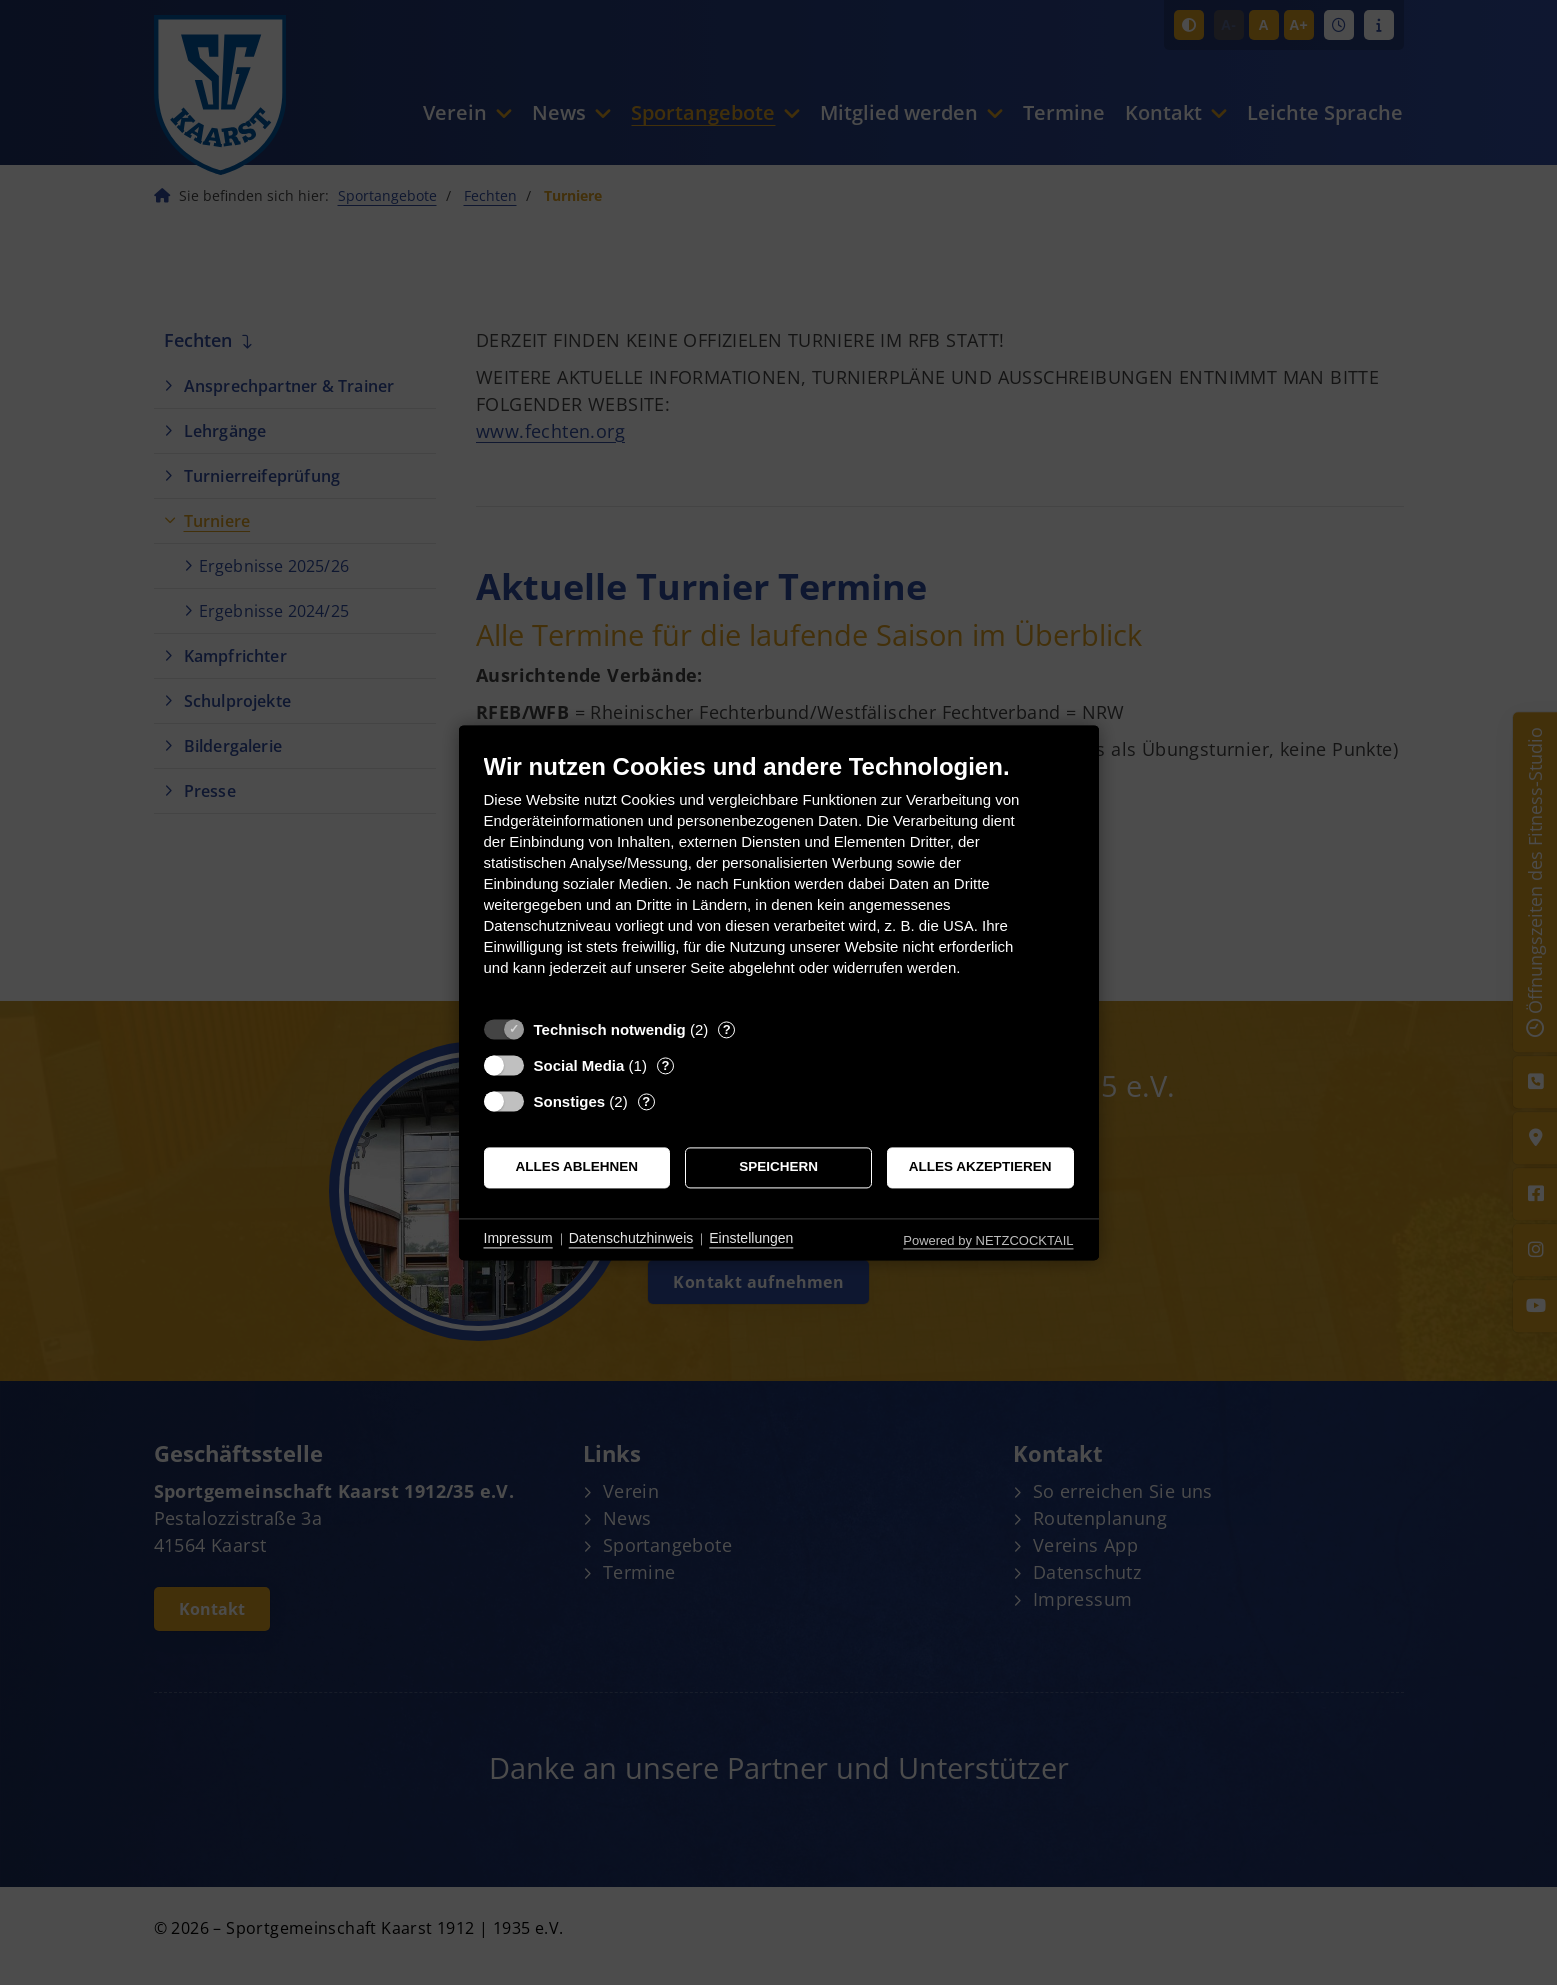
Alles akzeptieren (980, 1167)
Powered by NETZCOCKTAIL (988, 1240)
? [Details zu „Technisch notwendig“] (727, 1029)
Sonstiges (570, 1101)
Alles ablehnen (577, 1167)
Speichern (778, 1167)
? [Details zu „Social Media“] (665, 1065)
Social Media (579, 1065)
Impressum (518, 1239)
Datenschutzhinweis (631, 1239)
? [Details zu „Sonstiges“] (646, 1101)
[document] (779, 879)
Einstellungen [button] (751, 1239)
